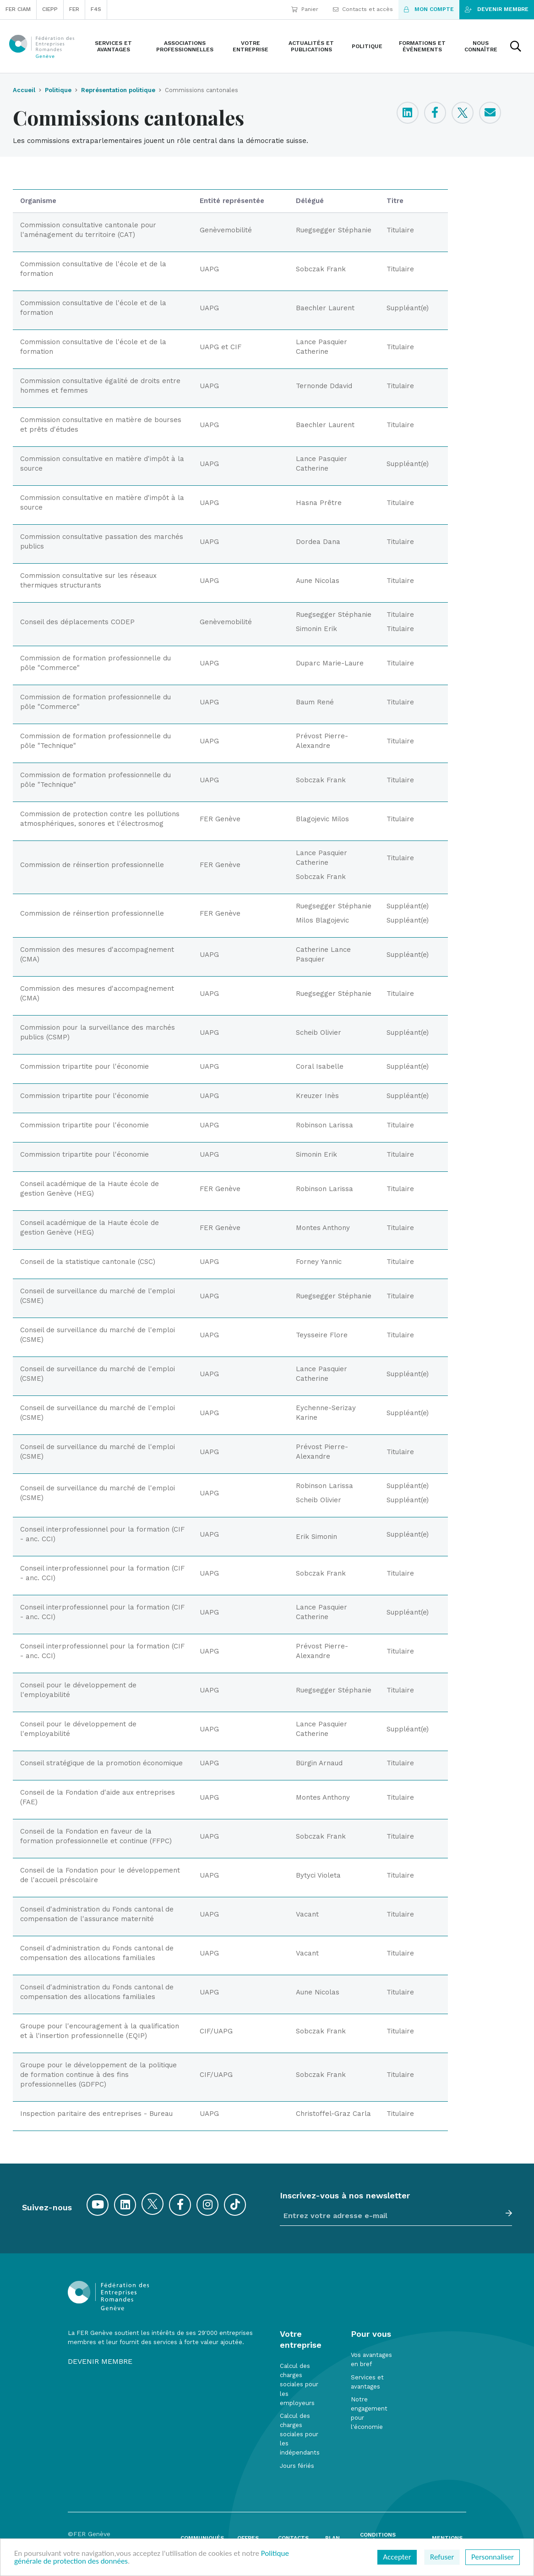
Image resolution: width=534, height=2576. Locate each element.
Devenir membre (497, 9)
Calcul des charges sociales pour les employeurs (299, 2384)
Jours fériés (297, 2465)
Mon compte (429, 9)
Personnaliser (492, 2557)
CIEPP (50, 9)
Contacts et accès (363, 9)
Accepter (397, 2557)
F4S (96, 9)
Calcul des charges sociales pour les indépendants (300, 2434)
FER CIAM (18, 9)
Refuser (442, 2557)
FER (74, 9)
